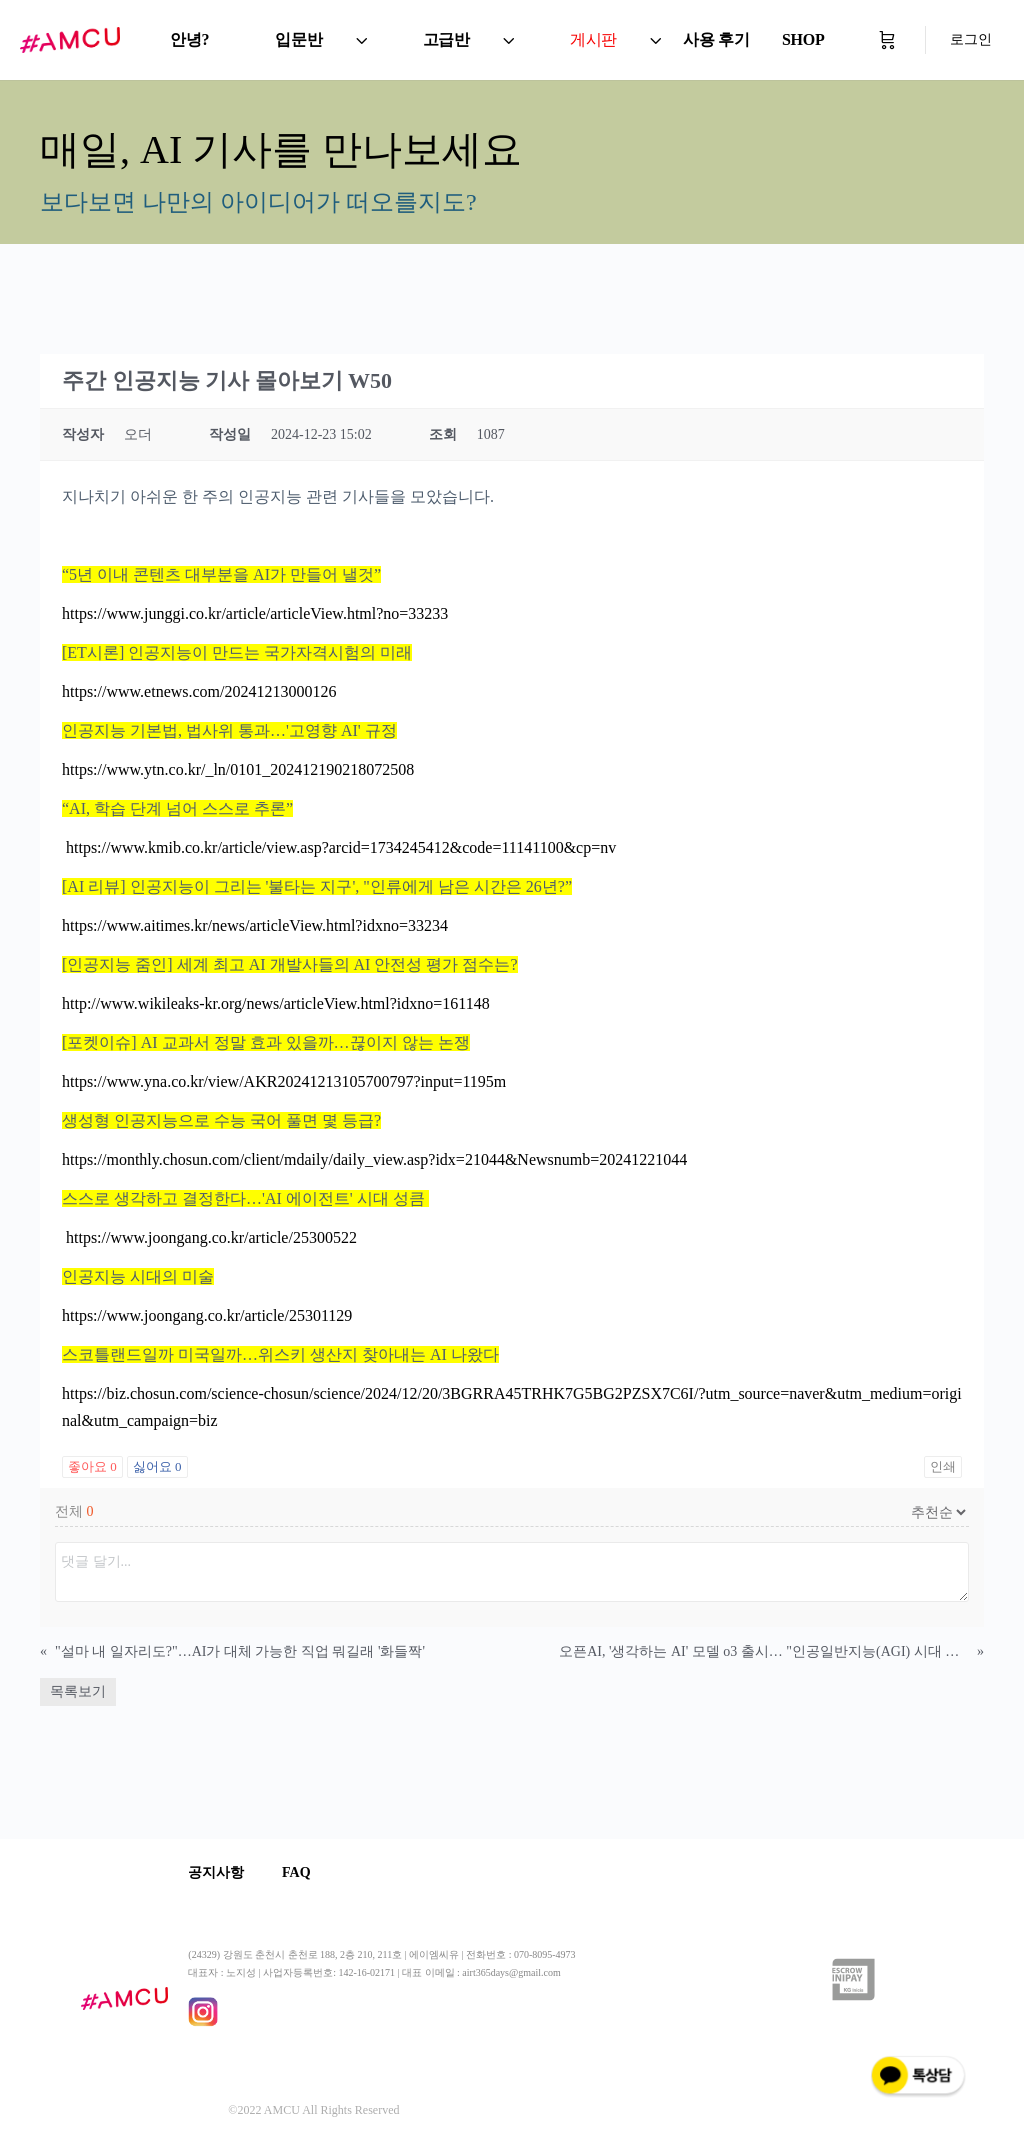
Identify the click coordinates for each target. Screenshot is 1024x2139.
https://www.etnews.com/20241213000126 (199, 691)
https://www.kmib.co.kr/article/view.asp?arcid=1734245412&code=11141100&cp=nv (339, 847)
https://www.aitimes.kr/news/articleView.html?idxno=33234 (255, 925)
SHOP (803, 39)
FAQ (298, 1872)
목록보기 (78, 1691)
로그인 (971, 39)
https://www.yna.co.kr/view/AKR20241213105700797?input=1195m (284, 1081)
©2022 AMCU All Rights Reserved (313, 2110)
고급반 (446, 39)
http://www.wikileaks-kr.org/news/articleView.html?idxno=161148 (276, 1003)
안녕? (189, 39)
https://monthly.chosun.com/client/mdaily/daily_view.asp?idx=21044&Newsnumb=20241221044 (374, 1159)
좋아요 (92, 1466)
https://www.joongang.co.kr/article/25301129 (207, 1315)
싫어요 (157, 1466)
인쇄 (943, 1466)
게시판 (593, 39)
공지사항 (216, 1872)
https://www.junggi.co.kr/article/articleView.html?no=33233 (255, 613)
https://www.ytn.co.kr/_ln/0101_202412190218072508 (238, 769)
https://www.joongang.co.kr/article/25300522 (209, 1237)
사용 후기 (716, 39)
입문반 (298, 39)
